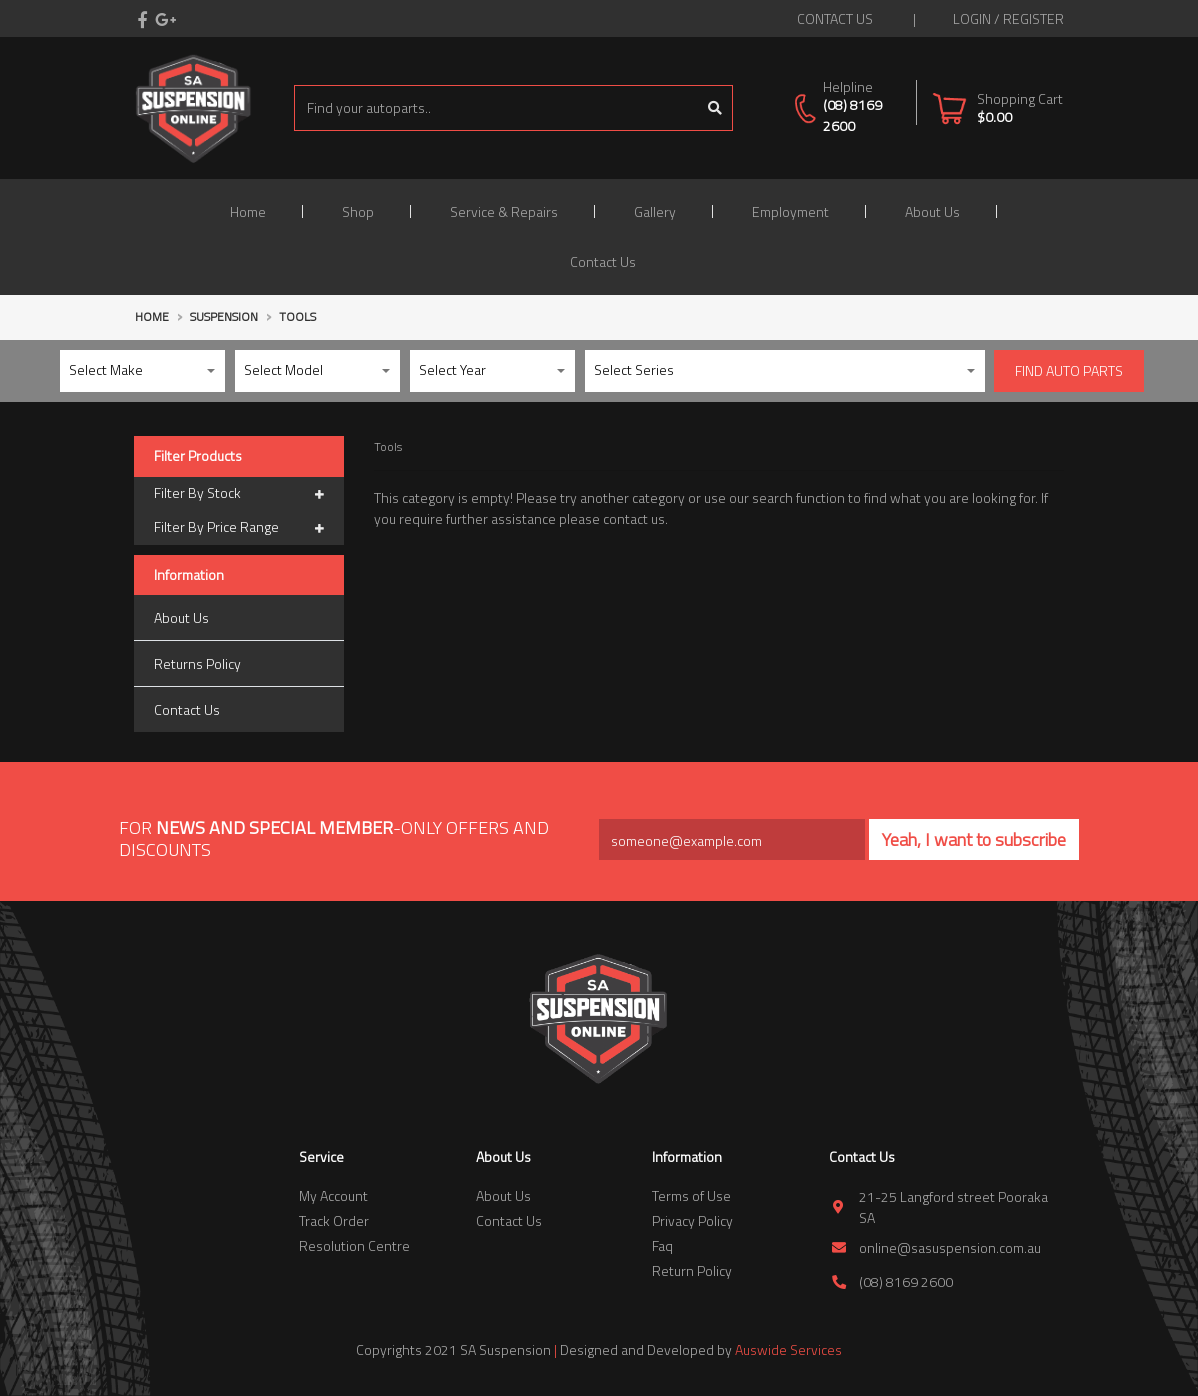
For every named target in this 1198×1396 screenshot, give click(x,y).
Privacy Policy (692, 1220)
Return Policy (692, 1270)
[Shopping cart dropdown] (997, 107)
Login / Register (1008, 18)
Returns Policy (197, 663)
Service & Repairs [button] (504, 211)
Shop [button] (358, 211)
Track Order (334, 1220)
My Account (333, 1195)
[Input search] (496, 108)
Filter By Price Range (239, 528)
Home (248, 211)
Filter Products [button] (198, 456)
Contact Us (603, 261)
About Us (932, 211)
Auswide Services (788, 1349)
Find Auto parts (1069, 370)
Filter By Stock (239, 494)
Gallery (655, 211)
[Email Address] (732, 839)
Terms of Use (691, 1195)
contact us (835, 18)
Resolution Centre (354, 1245)
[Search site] (715, 108)
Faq (662, 1245)
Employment (790, 211)
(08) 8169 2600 (852, 115)
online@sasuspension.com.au (950, 1247)
